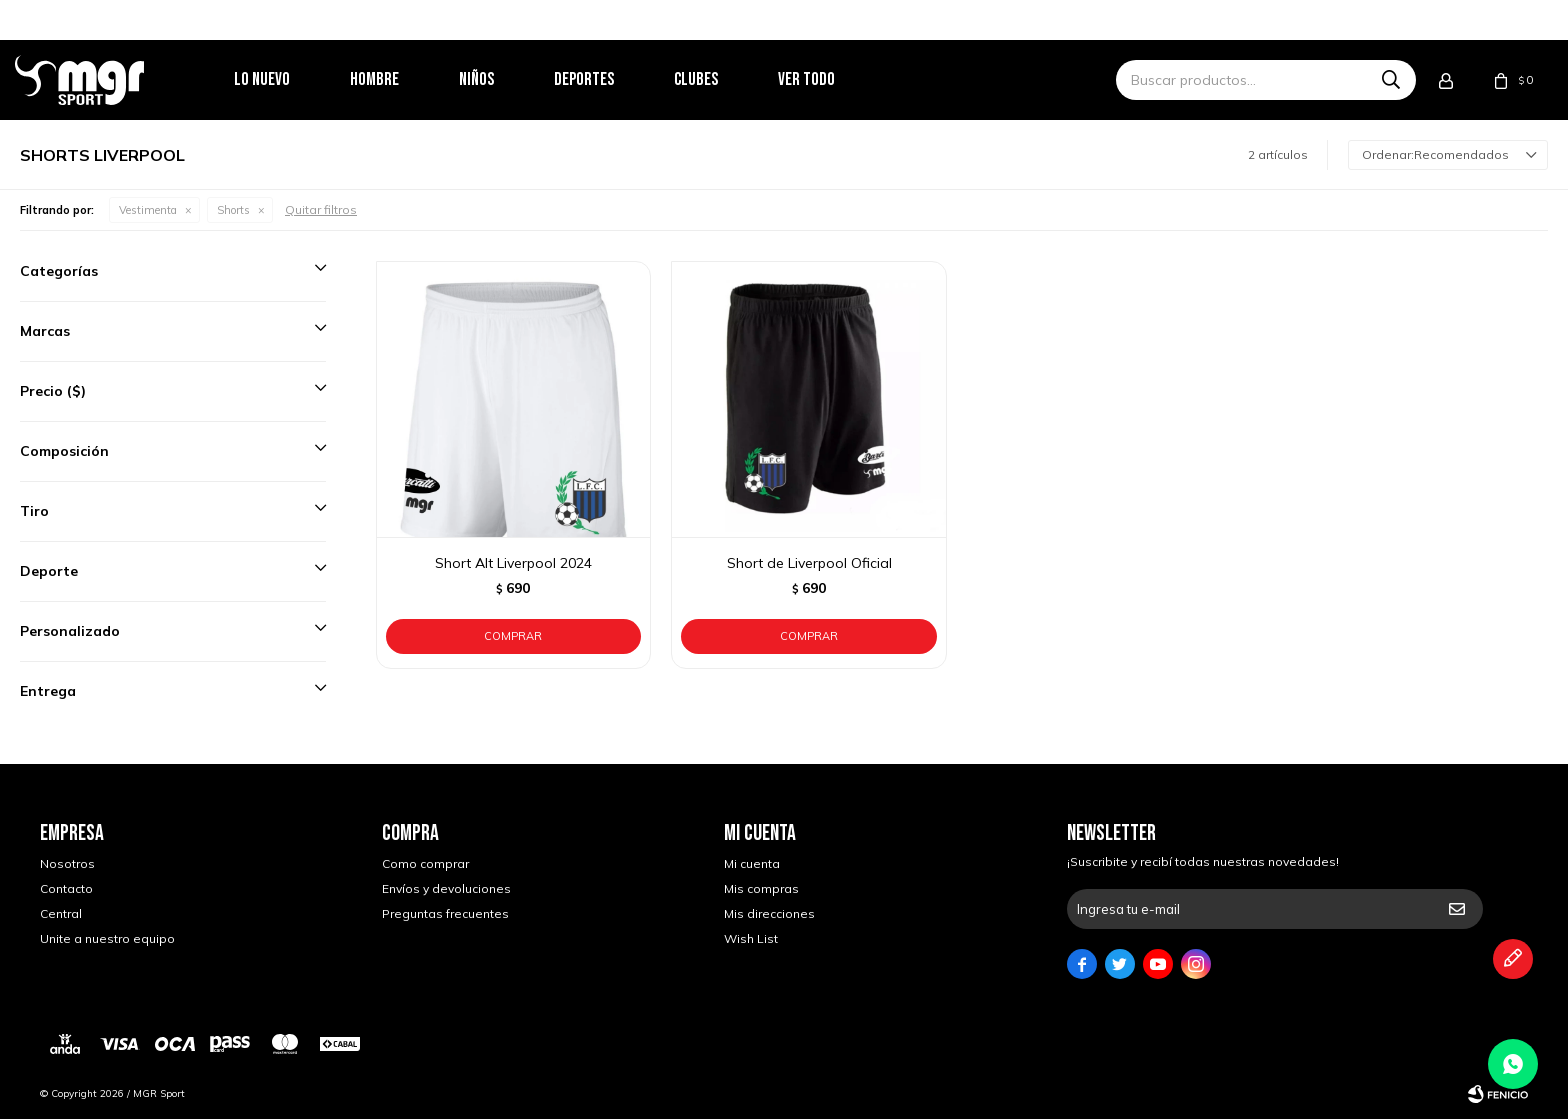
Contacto (66, 888)
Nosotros (67, 863)
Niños (501, 79)
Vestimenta (148, 210)
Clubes (721, 79)
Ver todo (831, 79)
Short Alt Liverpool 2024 (513, 563)
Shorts (233, 210)
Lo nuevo (287, 79)
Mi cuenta (752, 863)
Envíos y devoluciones (446, 888)
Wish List (751, 938)
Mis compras (761, 888)
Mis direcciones (769, 913)
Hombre (399, 79)
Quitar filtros (321, 209)
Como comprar (425, 863)
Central (61, 913)
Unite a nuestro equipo (107, 938)
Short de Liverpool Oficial (809, 563)
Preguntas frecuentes (445, 913)
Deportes (609, 79)
